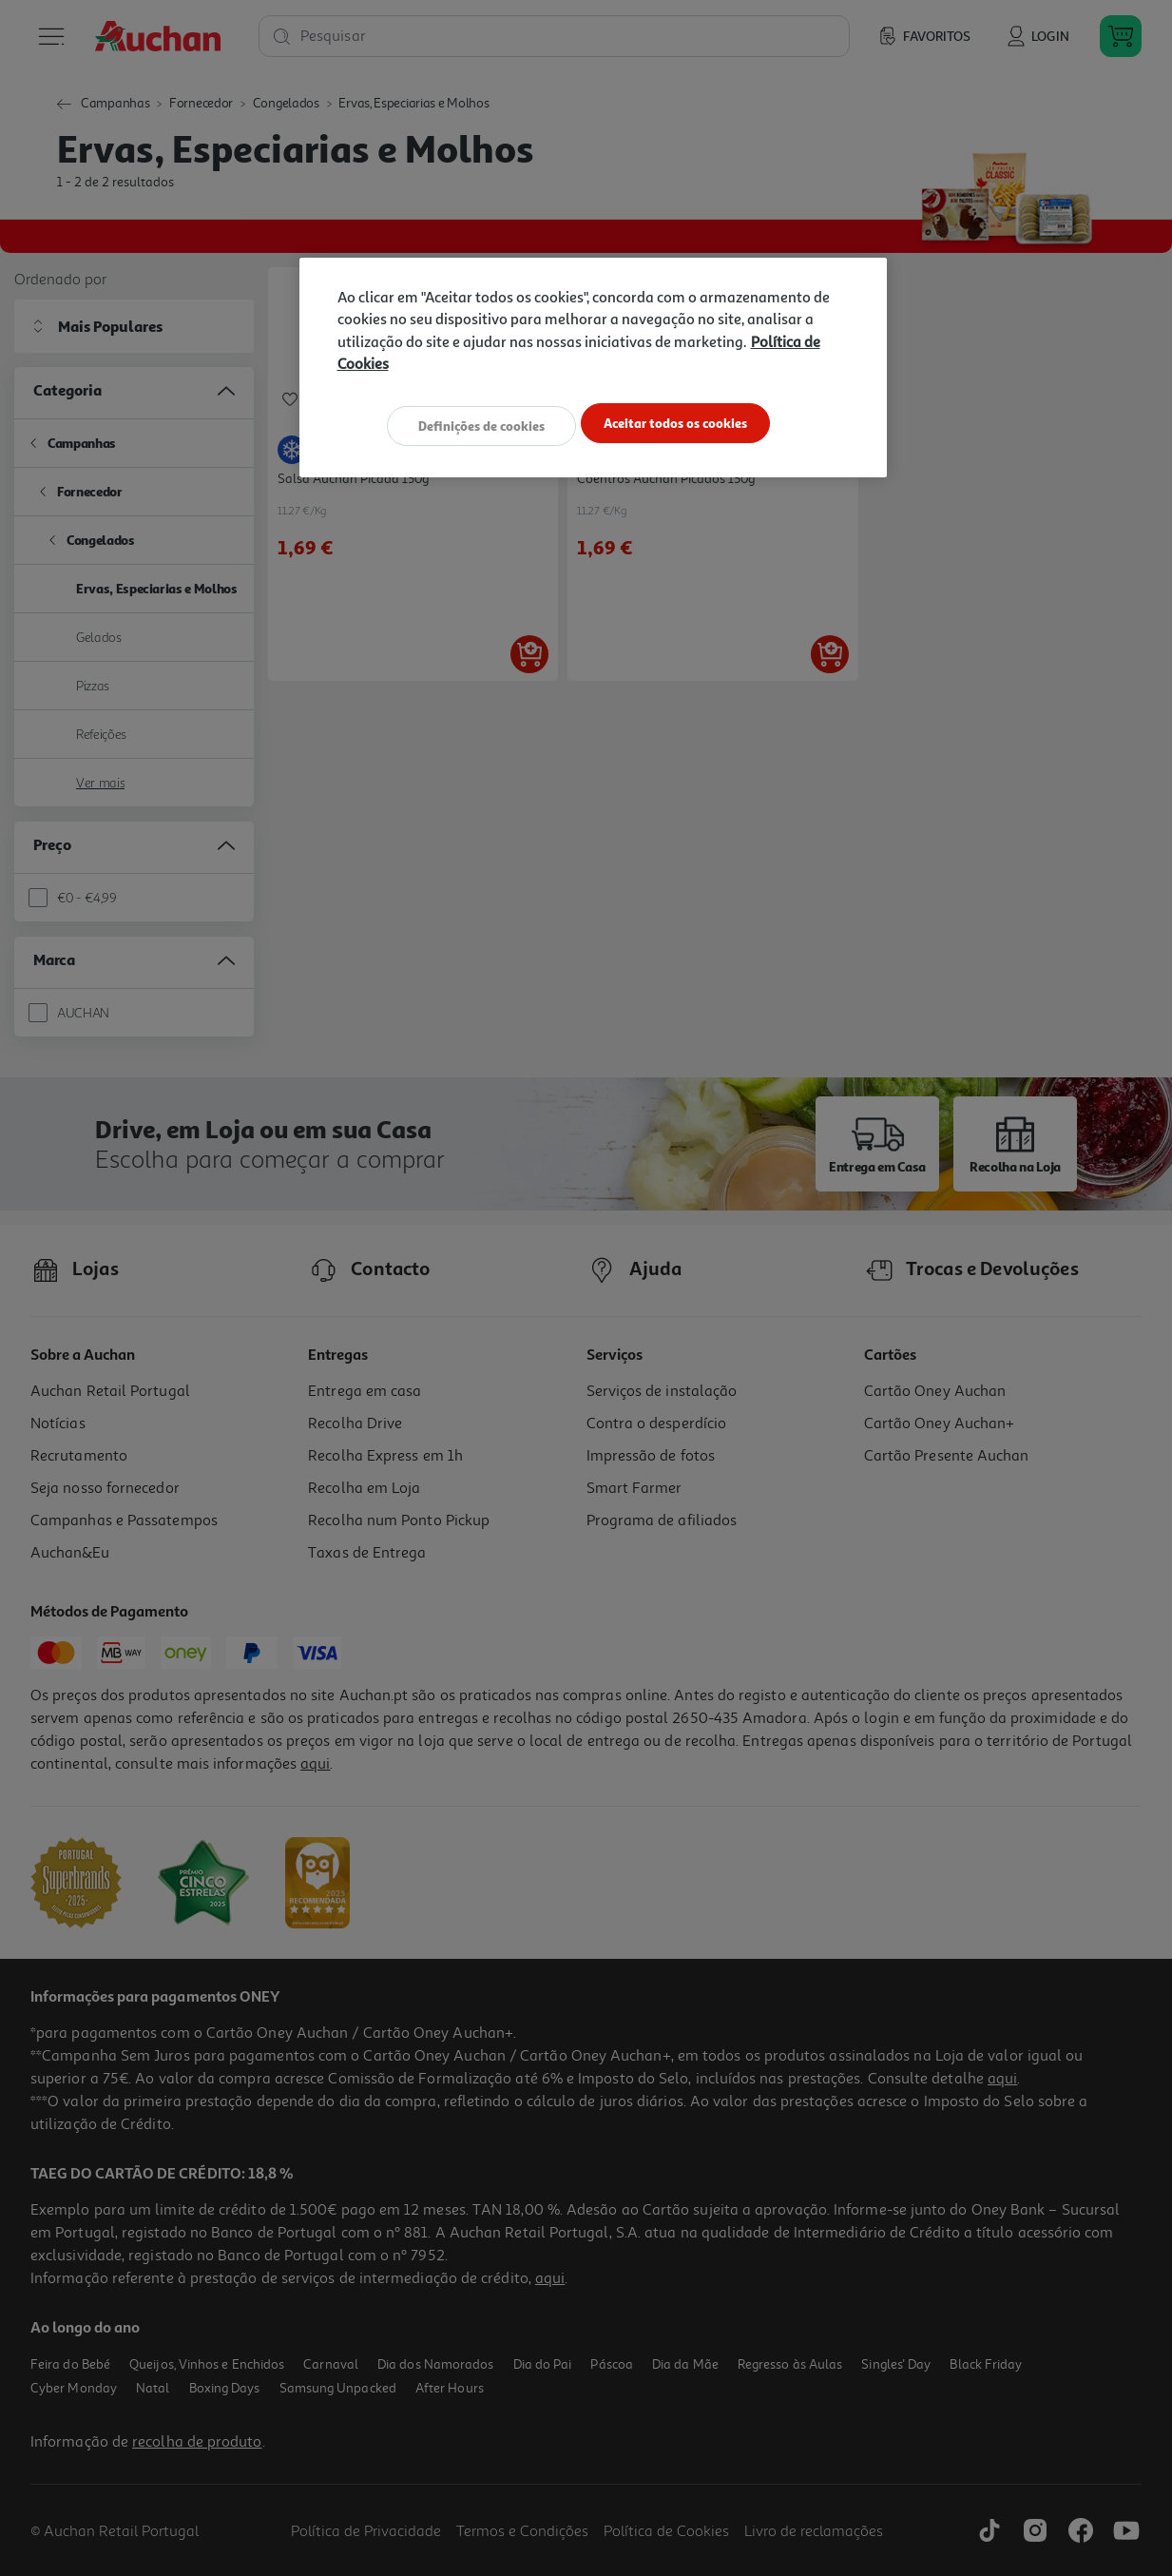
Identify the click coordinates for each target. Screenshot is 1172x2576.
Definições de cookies (471, 424)
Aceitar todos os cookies (684, 424)
